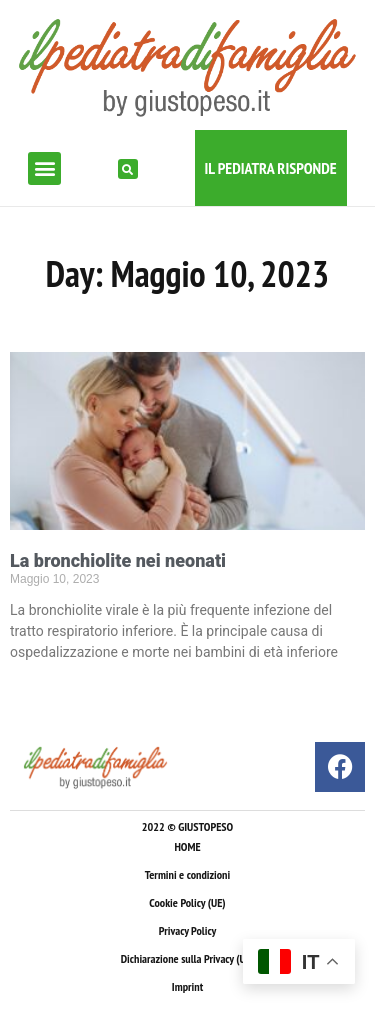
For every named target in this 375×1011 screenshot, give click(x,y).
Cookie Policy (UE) (187, 902)
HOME (187, 846)
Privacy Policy (187, 930)
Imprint (187, 986)
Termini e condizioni (187, 874)
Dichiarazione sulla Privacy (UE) (188, 958)
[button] (44, 168)
